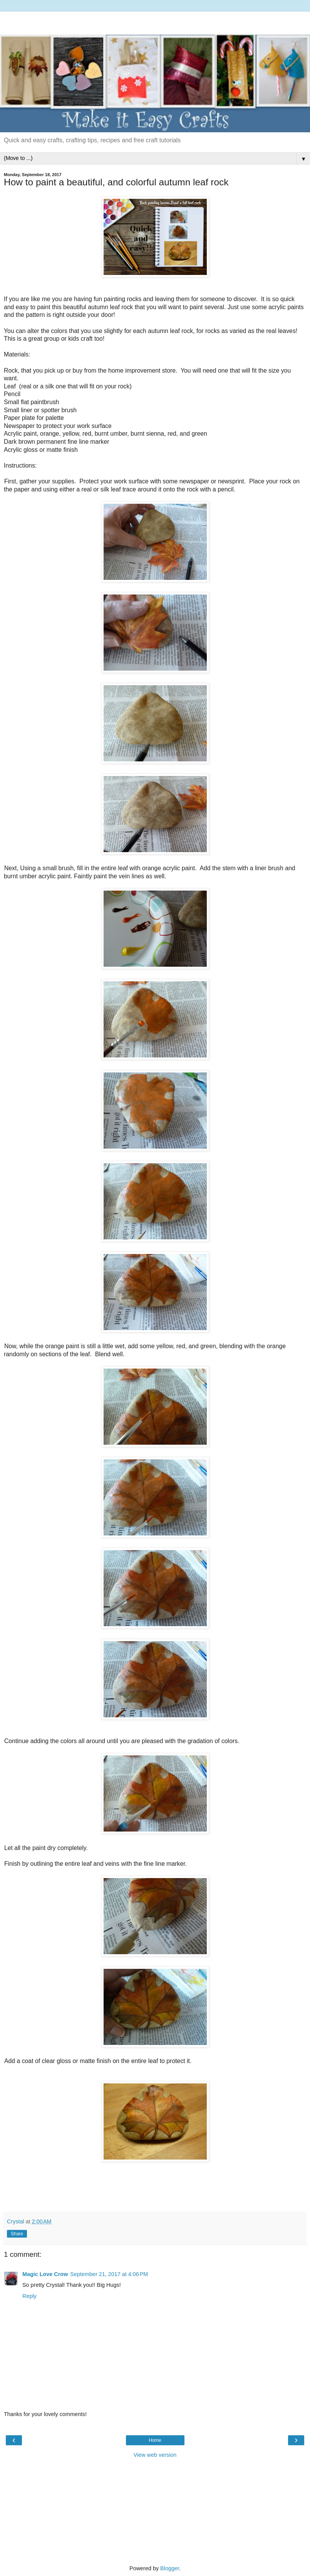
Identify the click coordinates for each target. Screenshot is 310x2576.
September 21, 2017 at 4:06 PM (109, 2274)
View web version (155, 2455)
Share (17, 2233)
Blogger (169, 2568)
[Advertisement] (155, 21)
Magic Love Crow (45, 2274)
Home (155, 2440)
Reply (29, 2296)
